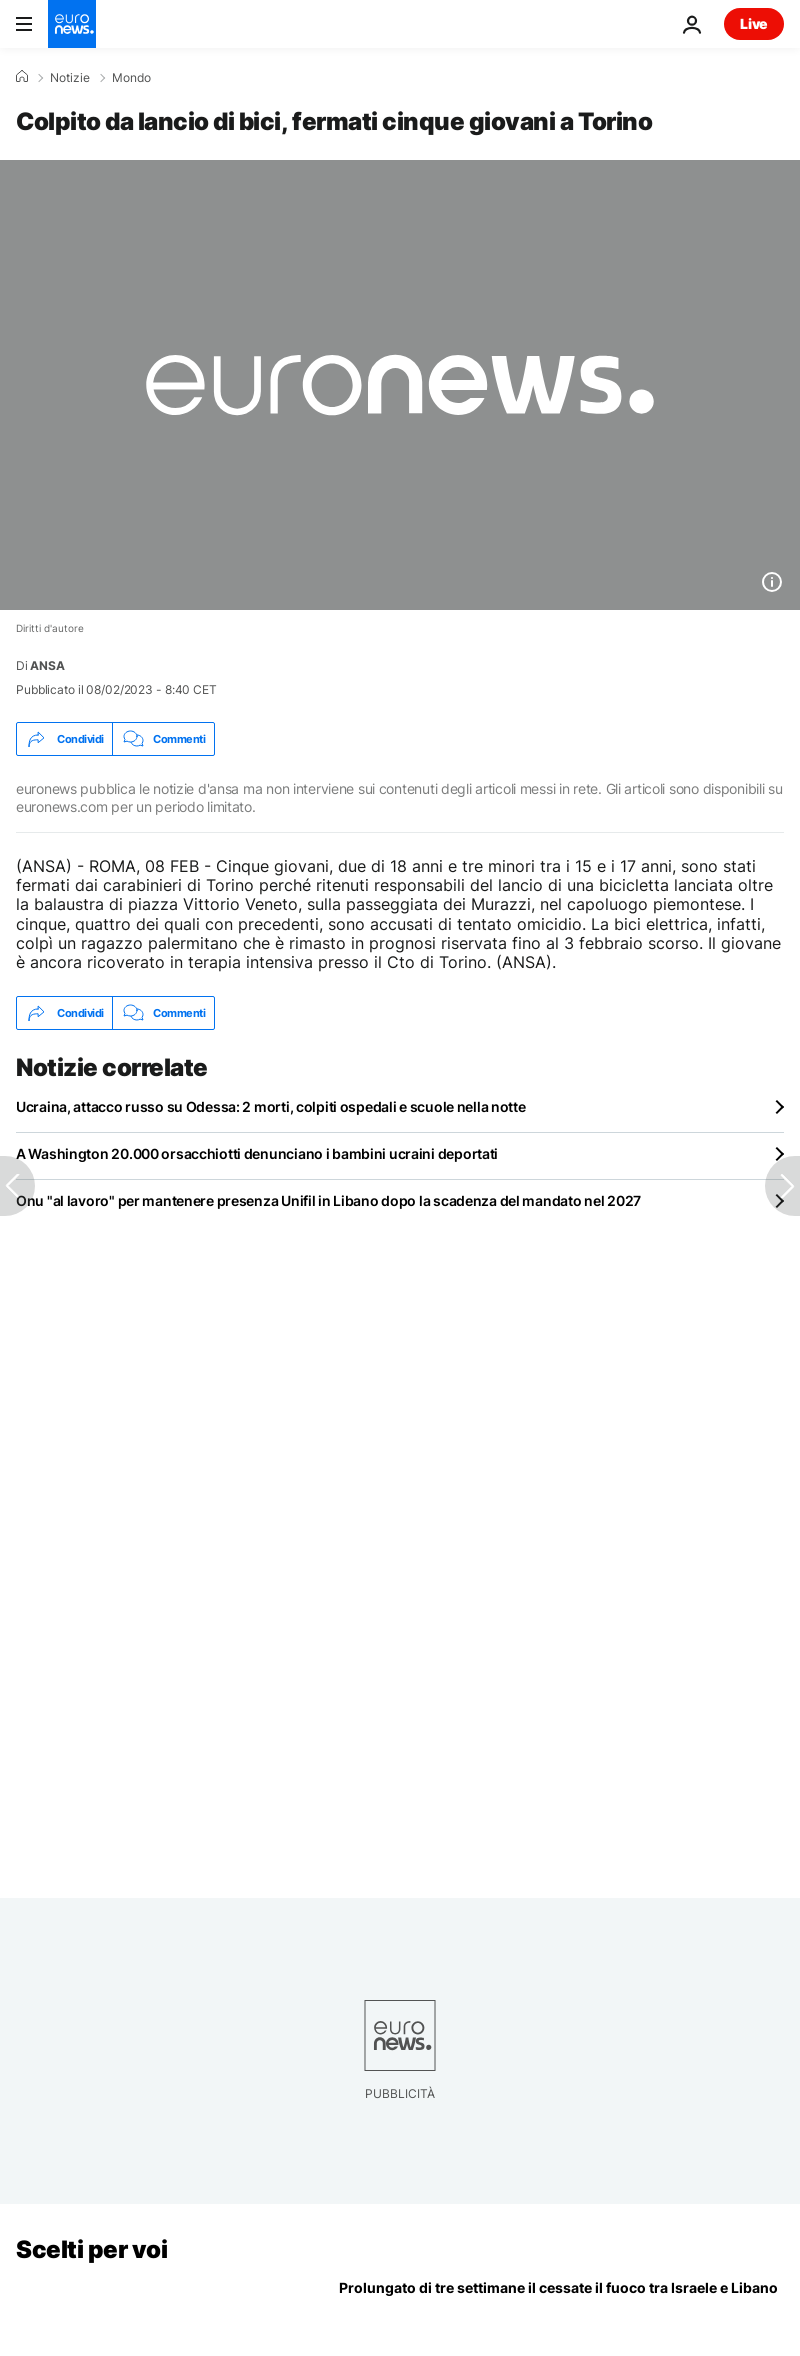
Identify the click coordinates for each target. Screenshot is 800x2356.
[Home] (22, 77)
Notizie (70, 78)
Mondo (131, 78)
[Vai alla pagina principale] (72, 24)
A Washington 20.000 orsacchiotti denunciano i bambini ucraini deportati (257, 1153)
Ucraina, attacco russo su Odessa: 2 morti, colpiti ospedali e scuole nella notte (271, 1106)
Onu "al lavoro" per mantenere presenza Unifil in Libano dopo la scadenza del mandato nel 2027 (328, 1200)
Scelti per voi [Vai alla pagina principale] (91, 2249)
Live (754, 23)
